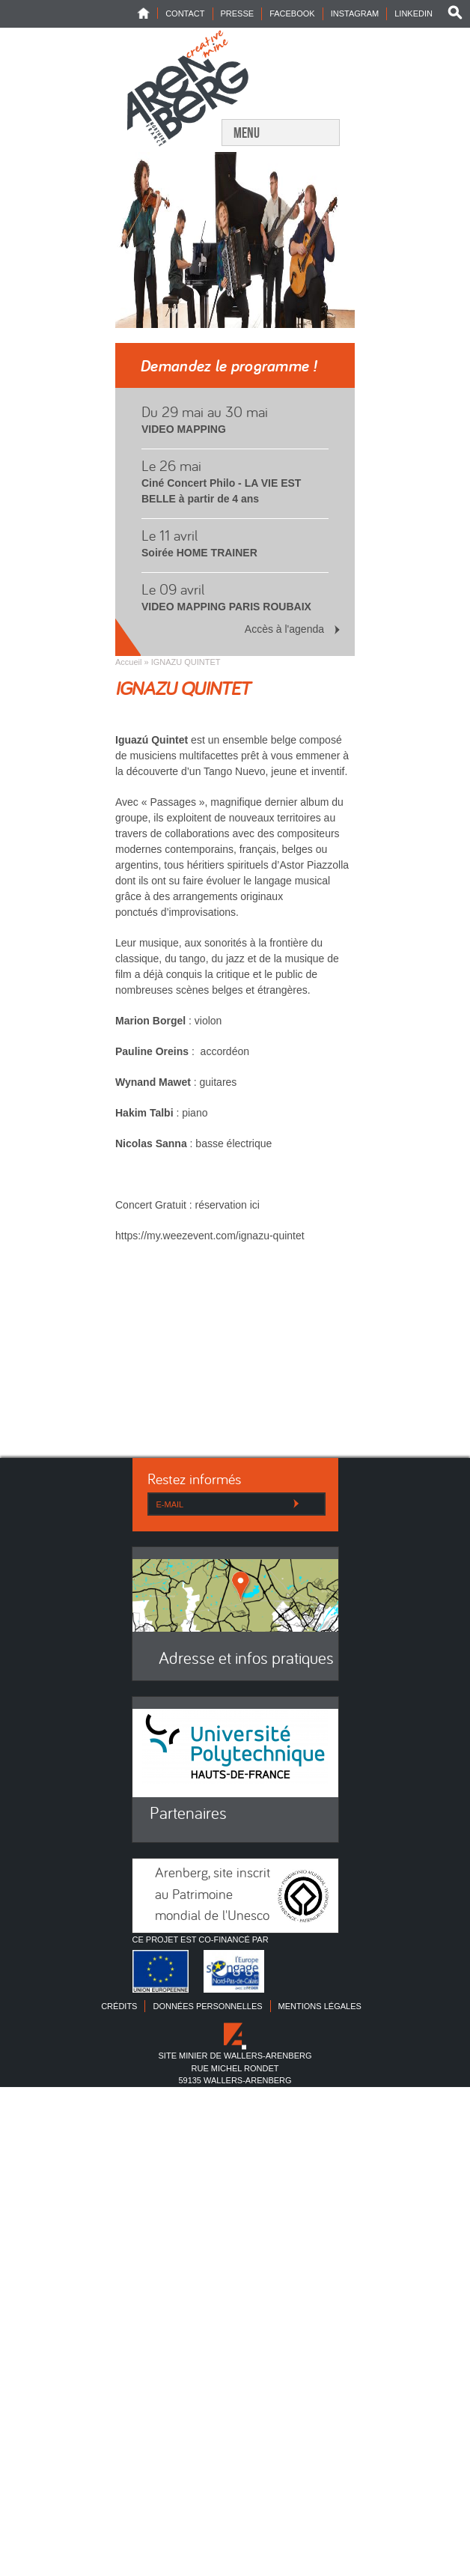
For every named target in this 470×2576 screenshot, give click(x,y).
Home (147, 13)
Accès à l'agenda (284, 629)
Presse (237, 13)
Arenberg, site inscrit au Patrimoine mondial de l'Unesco (212, 1895)
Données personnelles (207, 2006)
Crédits (119, 2006)
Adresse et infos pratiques (246, 1660)
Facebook (292, 13)
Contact (184, 13)
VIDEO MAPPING (183, 429)
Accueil (128, 661)
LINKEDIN (413, 13)
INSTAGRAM (355, 13)
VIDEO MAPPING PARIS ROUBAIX (226, 607)
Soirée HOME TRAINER (199, 553)
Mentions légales (319, 2006)
